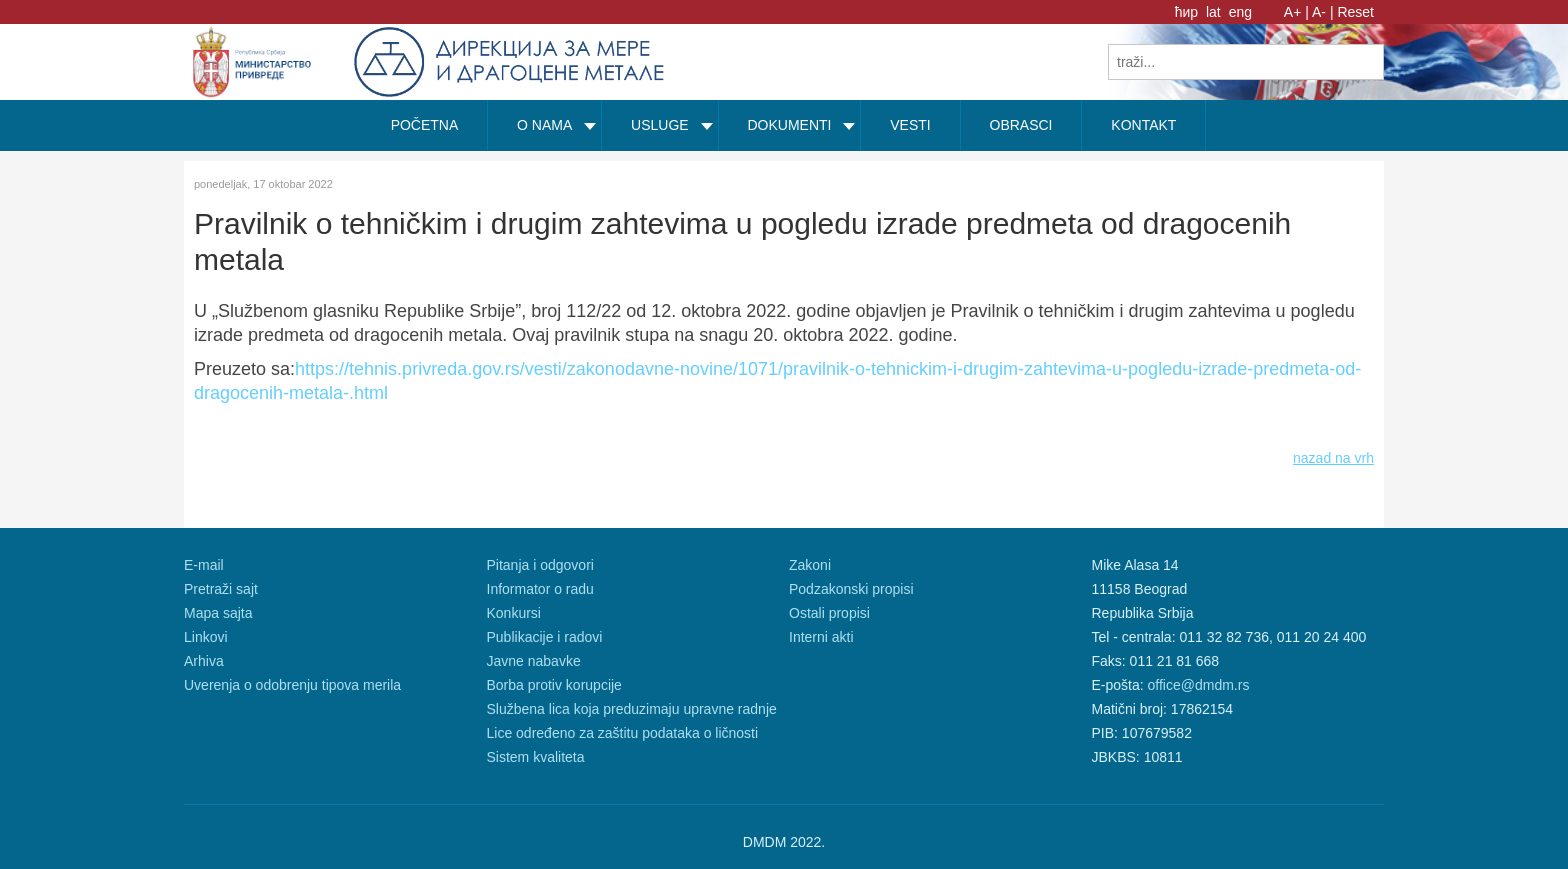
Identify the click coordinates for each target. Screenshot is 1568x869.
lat (1215, 12)
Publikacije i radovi (545, 637)
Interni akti (821, 637)
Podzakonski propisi (851, 589)
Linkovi (206, 637)
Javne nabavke (534, 661)
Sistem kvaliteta (536, 757)
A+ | (1296, 12)
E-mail (204, 565)
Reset (1355, 12)
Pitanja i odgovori (540, 565)
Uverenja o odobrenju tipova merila (292, 685)
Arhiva (204, 661)
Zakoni (810, 565)
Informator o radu (540, 589)
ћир (1188, 12)
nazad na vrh (1333, 458)
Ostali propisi (829, 613)
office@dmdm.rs (1199, 685)
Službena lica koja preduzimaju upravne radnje (632, 709)
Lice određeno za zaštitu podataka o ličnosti (623, 733)
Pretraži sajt (221, 589)
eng (1240, 12)
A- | (1323, 12)
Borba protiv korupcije (554, 685)
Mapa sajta (218, 613)
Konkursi (514, 613)
